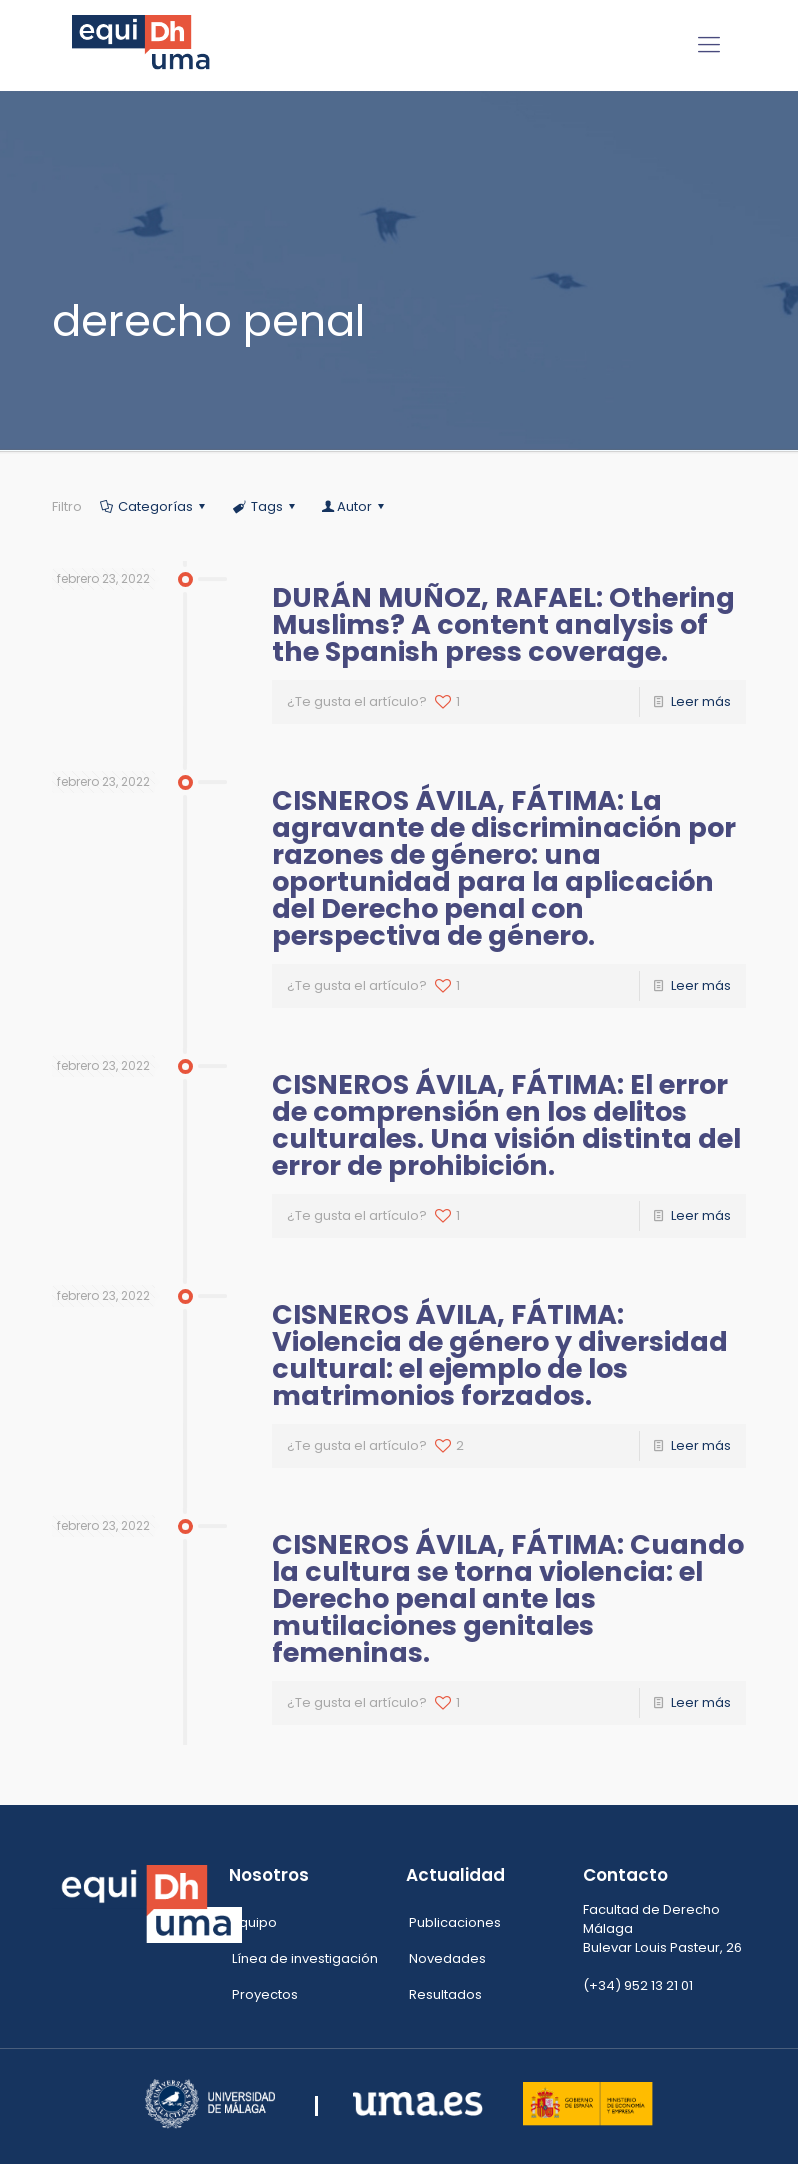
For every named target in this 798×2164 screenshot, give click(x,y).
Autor (354, 506)
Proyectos (265, 1994)
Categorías (154, 506)
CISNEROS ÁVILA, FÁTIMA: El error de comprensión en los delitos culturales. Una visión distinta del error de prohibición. (506, 1125)
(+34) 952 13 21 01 (638, 1985)
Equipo (254, 1922)
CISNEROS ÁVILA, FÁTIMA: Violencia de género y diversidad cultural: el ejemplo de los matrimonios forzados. (500, 1355)
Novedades (447, 1958)
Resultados (445, 1994)
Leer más (701, 701)
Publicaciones (455, 1922)
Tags (264, 506)
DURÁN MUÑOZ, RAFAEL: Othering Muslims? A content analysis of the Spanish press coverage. (503, 624)
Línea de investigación (305, 1958)
